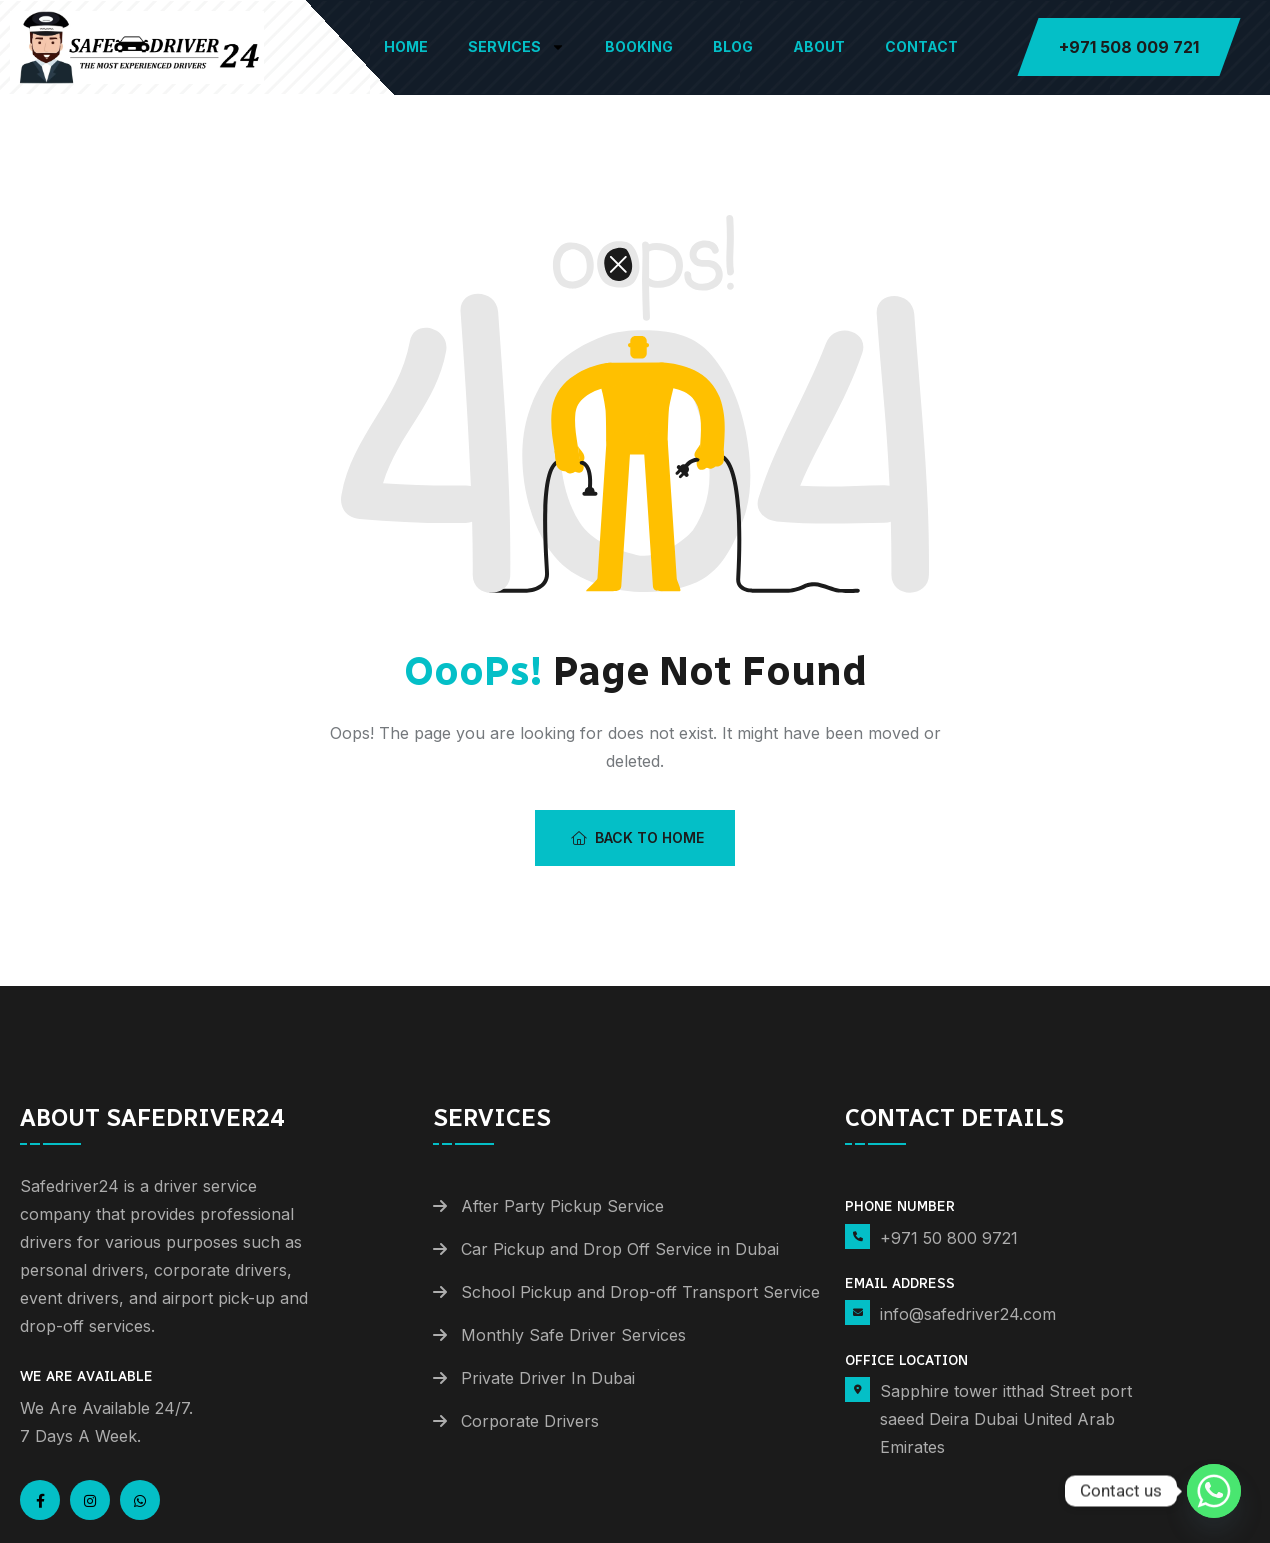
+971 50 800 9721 (949, 1238)
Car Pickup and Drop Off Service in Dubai (620, 1249)
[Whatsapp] (1214, 1491)
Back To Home (637, 837)
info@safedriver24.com (968, 1314)
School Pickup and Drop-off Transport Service (640, 1292)
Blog (733, 46)
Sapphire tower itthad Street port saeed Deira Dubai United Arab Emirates (1006, 1419)
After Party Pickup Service (562, 1206)
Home (406, 46)
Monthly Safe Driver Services (573, 1335)
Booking (639, 46)
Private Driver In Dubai (548, 1378)
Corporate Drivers (530, 1421)
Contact (921, 46)
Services (516, 47)
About (819, 46)
